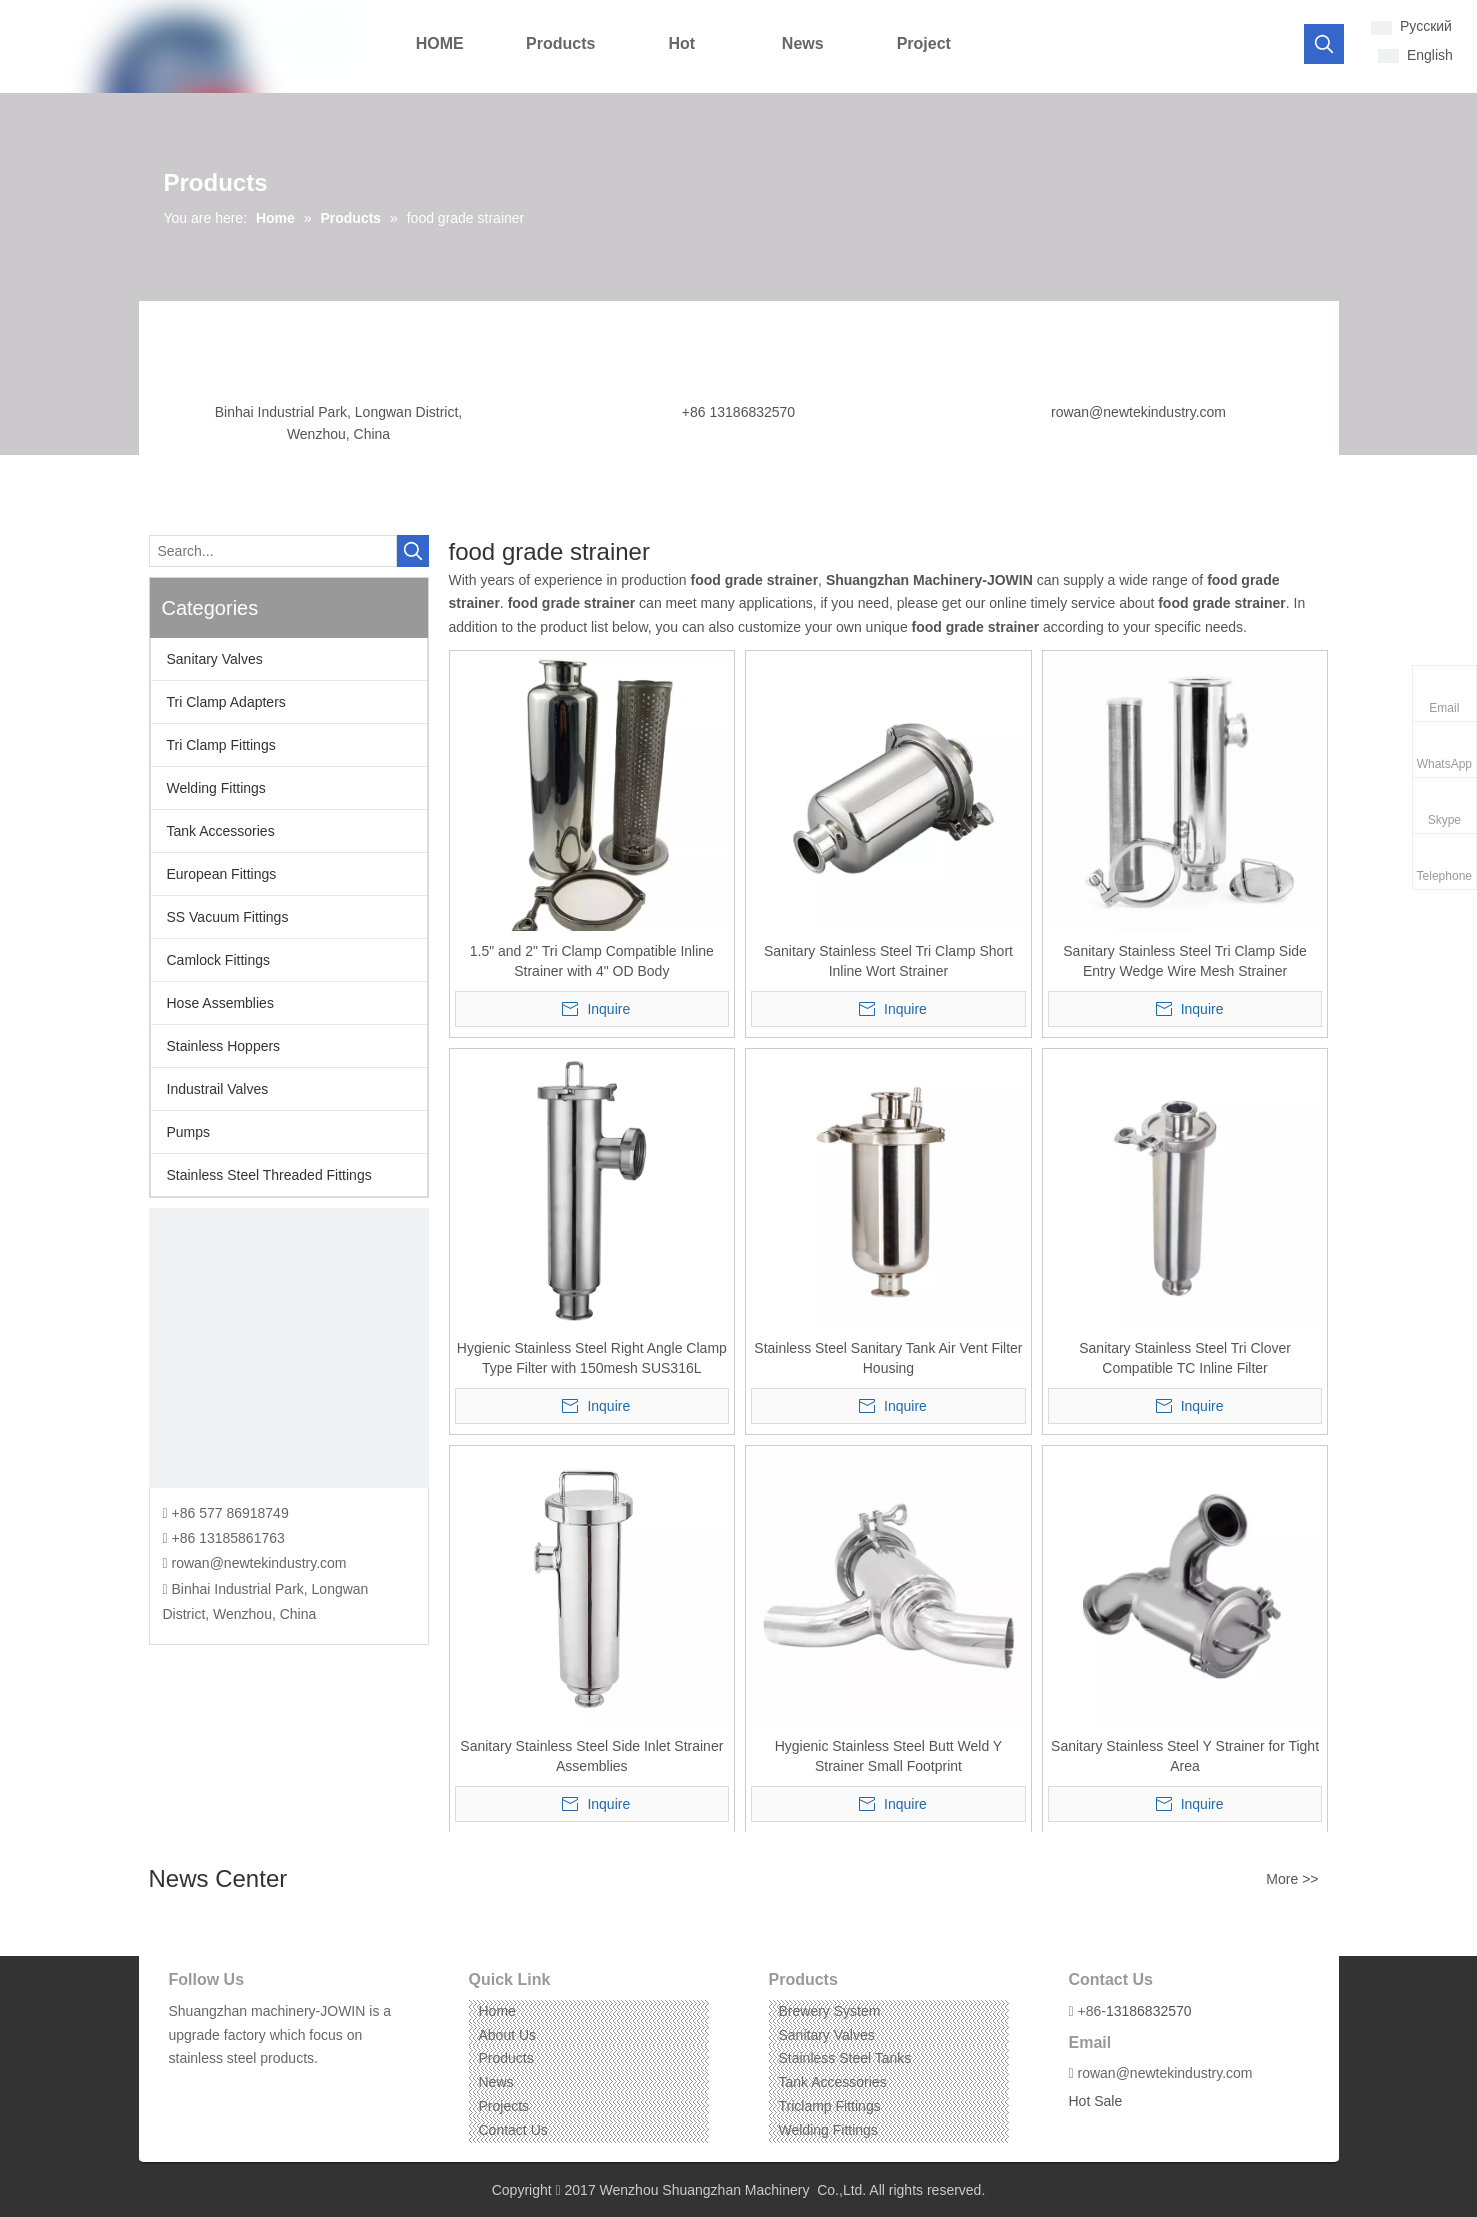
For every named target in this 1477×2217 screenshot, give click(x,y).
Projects (504, 2106)
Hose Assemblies (220, 1003)
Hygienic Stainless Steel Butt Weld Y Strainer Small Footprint (889, 1756)
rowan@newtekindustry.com (1138, 412)
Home (497, 2011)
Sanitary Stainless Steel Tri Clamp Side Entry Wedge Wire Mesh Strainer (1185, 961)
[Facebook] (182, 2089)
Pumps (189, 1132)
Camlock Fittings (218, 960)
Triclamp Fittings (830, 2106)
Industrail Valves (218, 1089)
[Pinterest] (274, 2089)
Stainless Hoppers (224, 1046)
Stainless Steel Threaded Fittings (269, 1175)
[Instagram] (243, 2089)
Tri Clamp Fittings (221, 745)
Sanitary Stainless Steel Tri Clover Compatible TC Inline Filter (1185, 1358)
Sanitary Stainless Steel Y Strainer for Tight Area (1185, 1756)
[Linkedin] (212, 2089)
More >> (1292, 1879)
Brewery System (830, 2011)
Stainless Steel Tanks (845, 2058)
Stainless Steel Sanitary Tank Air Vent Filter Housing (888, 1358)
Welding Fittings (216, 788)
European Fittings (222, 874)
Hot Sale (1096, 2101)
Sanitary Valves (215, 659)
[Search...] (273, 551)
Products (506, 2058)
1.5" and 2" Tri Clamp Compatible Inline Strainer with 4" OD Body (592, 961)
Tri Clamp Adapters (226, 702)
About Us (508, 2035)
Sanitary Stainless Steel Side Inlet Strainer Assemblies (591, 1756)
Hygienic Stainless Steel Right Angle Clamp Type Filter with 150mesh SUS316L (592, 1358)
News (496, 2082)
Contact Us (513, 2130)
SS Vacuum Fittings (228, 917)
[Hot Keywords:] (1324, 44)
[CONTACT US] (289, 1348)
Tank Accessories (221, 831)
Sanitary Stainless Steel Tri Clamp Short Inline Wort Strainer (888, 961)
